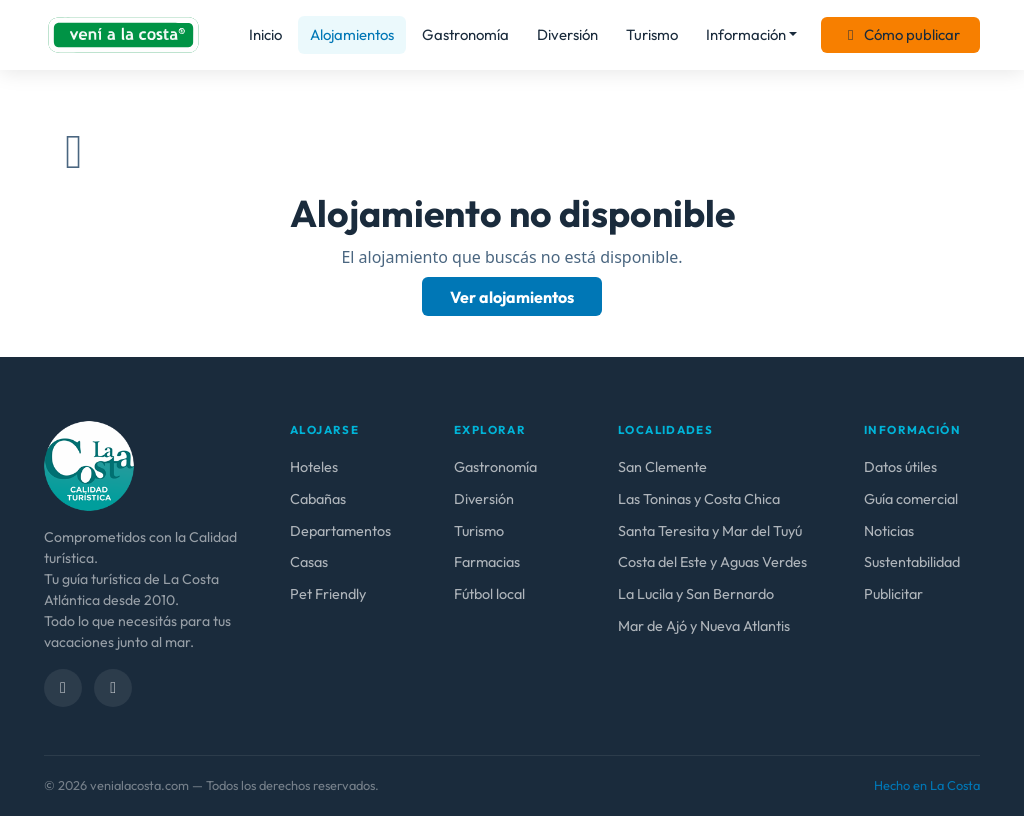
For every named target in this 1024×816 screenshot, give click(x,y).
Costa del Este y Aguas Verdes (712, 562)
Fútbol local (489, 594)
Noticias (889, 531)
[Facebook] (63, 688)
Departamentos (340, 531)
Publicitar (893, 594)
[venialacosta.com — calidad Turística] (89, 464)
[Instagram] (113, 688)
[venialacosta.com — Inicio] (123, 35)
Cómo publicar (900, 34)
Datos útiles (900, 467)
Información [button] (746, 34)
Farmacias (487, 562)
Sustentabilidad (912, 562)
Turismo (652, 34)
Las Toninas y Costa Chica (699, 499)
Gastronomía (465, 34)
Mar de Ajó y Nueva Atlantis (704, 626)
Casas (309, 562)
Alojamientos (352, 34)
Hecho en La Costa (927, 785)
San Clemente (662, 467)
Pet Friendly (328, 594)
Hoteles (314, 467)
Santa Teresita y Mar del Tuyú (710, 531)
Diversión (567, 34)
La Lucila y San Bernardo (696, 594)
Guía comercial (911, 499)
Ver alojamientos (512, 297)
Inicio (265, 34)
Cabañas (318, 499)
